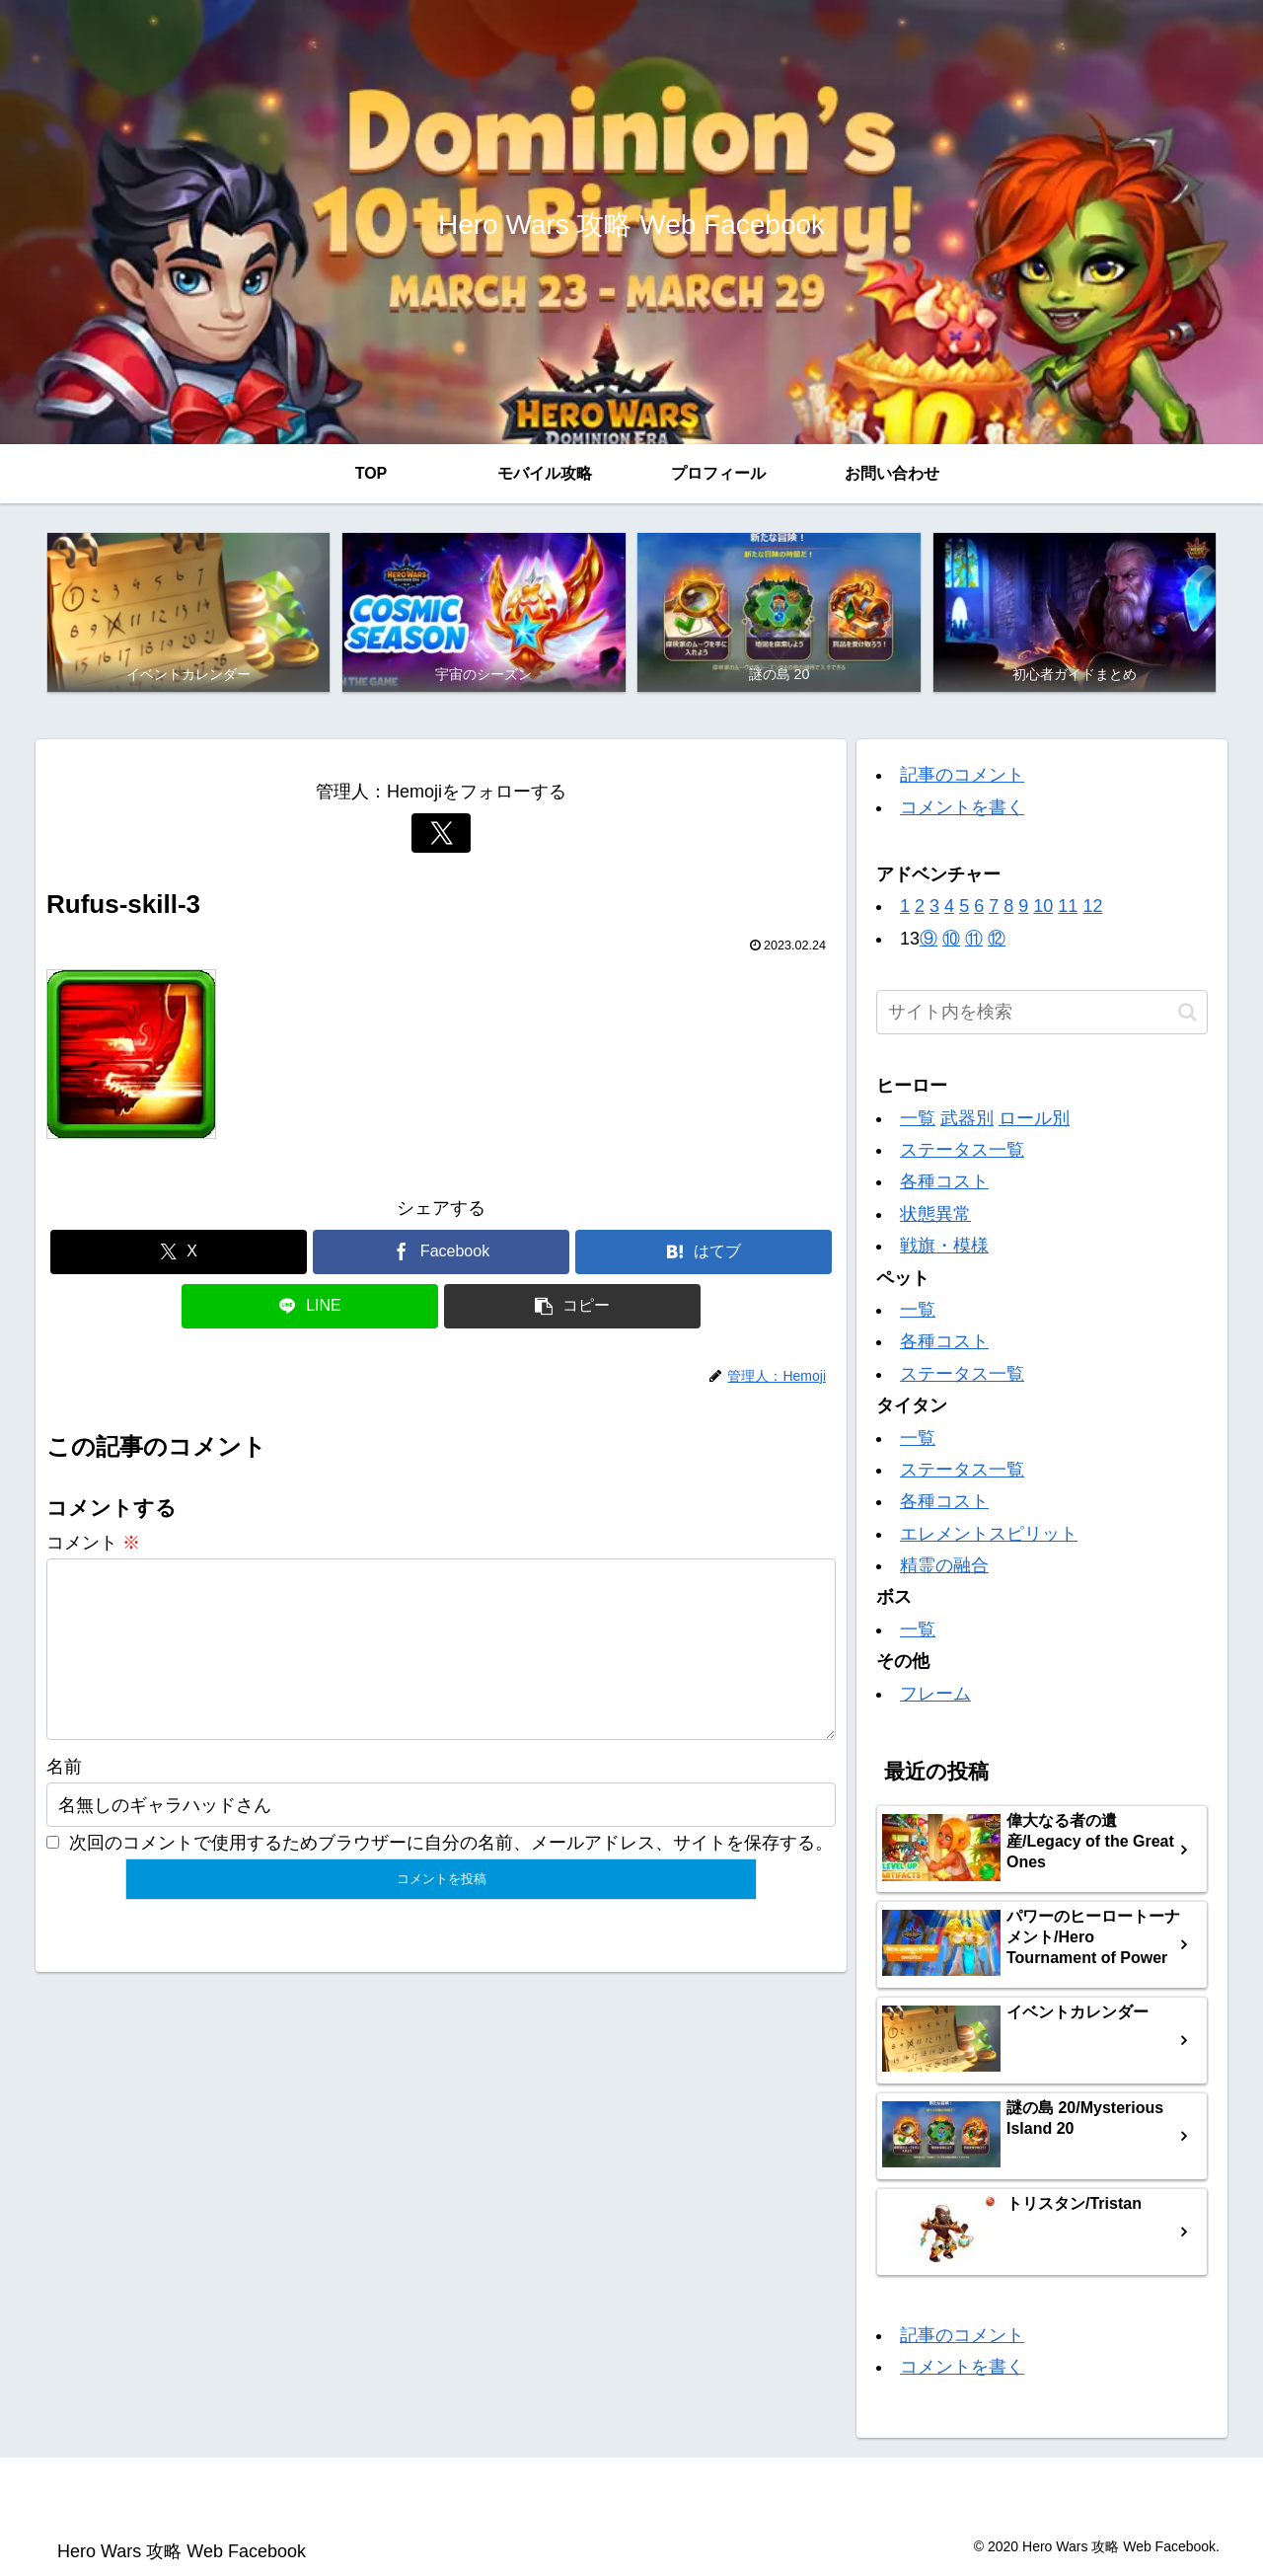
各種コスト (944, 1182)
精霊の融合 (944, 1565)
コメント (93, 1543)
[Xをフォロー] (441, 833)
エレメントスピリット (988, 1534)
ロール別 (1034, 1118)
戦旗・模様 (944, 1245)
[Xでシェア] (178, 1252)
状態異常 (935, 1214)
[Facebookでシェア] (441, 1252)
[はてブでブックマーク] (703, 1252)
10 (1043, 907)
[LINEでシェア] (310, 1306)
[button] (572, 1306)
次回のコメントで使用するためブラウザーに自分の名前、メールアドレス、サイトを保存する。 (451, 1874)
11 (1067, 907)
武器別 (967, 1118)
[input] (1042, 1013)
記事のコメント (962, 776)
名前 (64, 1798)
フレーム (935, 1694)
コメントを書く (962, 807)
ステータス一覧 (962, 1150)
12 (1092, 907)
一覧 (917, 1118)
